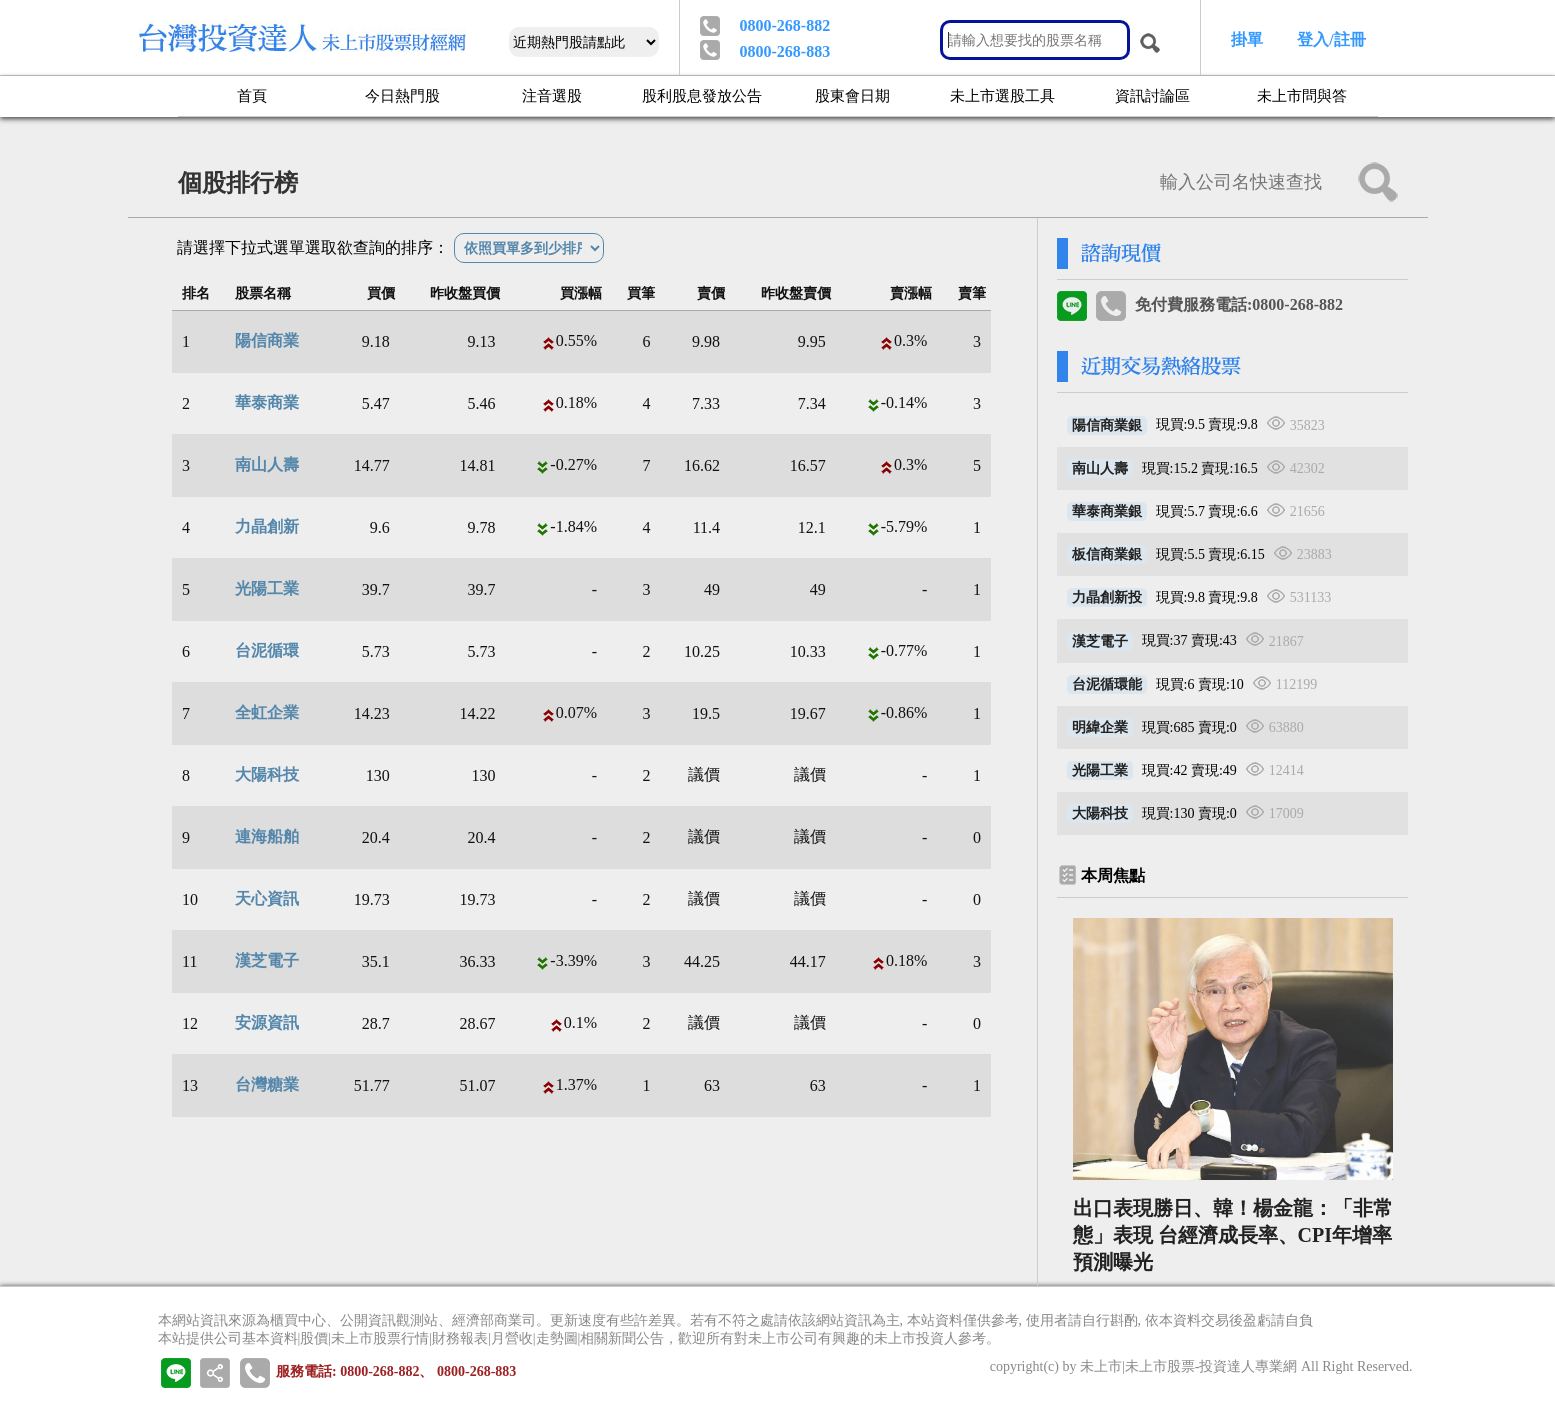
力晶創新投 (1107, 597)
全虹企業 (267, 712)
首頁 (252, 95)
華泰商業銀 (1107, 511)
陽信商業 (267, 340)
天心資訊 (267, 898)
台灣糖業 (267, 1084)
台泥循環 (267, 650)
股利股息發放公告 (702, 95)
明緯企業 (1100, 727)
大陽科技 (267, 774)
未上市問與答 (1302, 95)
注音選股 (552, 95)
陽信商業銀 (1107, 425)
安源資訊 (267, 1022)
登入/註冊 (1331, 39)
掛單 (1247, 39)
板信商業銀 (1107, 554)
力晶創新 (267, 526)
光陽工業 (267, 588)
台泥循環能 (1107, 684)
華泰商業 (267, 402)
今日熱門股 (402, 95)
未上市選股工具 (1002, 95)
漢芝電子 (267, 960)
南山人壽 (267, 464)
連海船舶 (267, 836)
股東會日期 (852, 95)
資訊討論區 (1152, 95)
